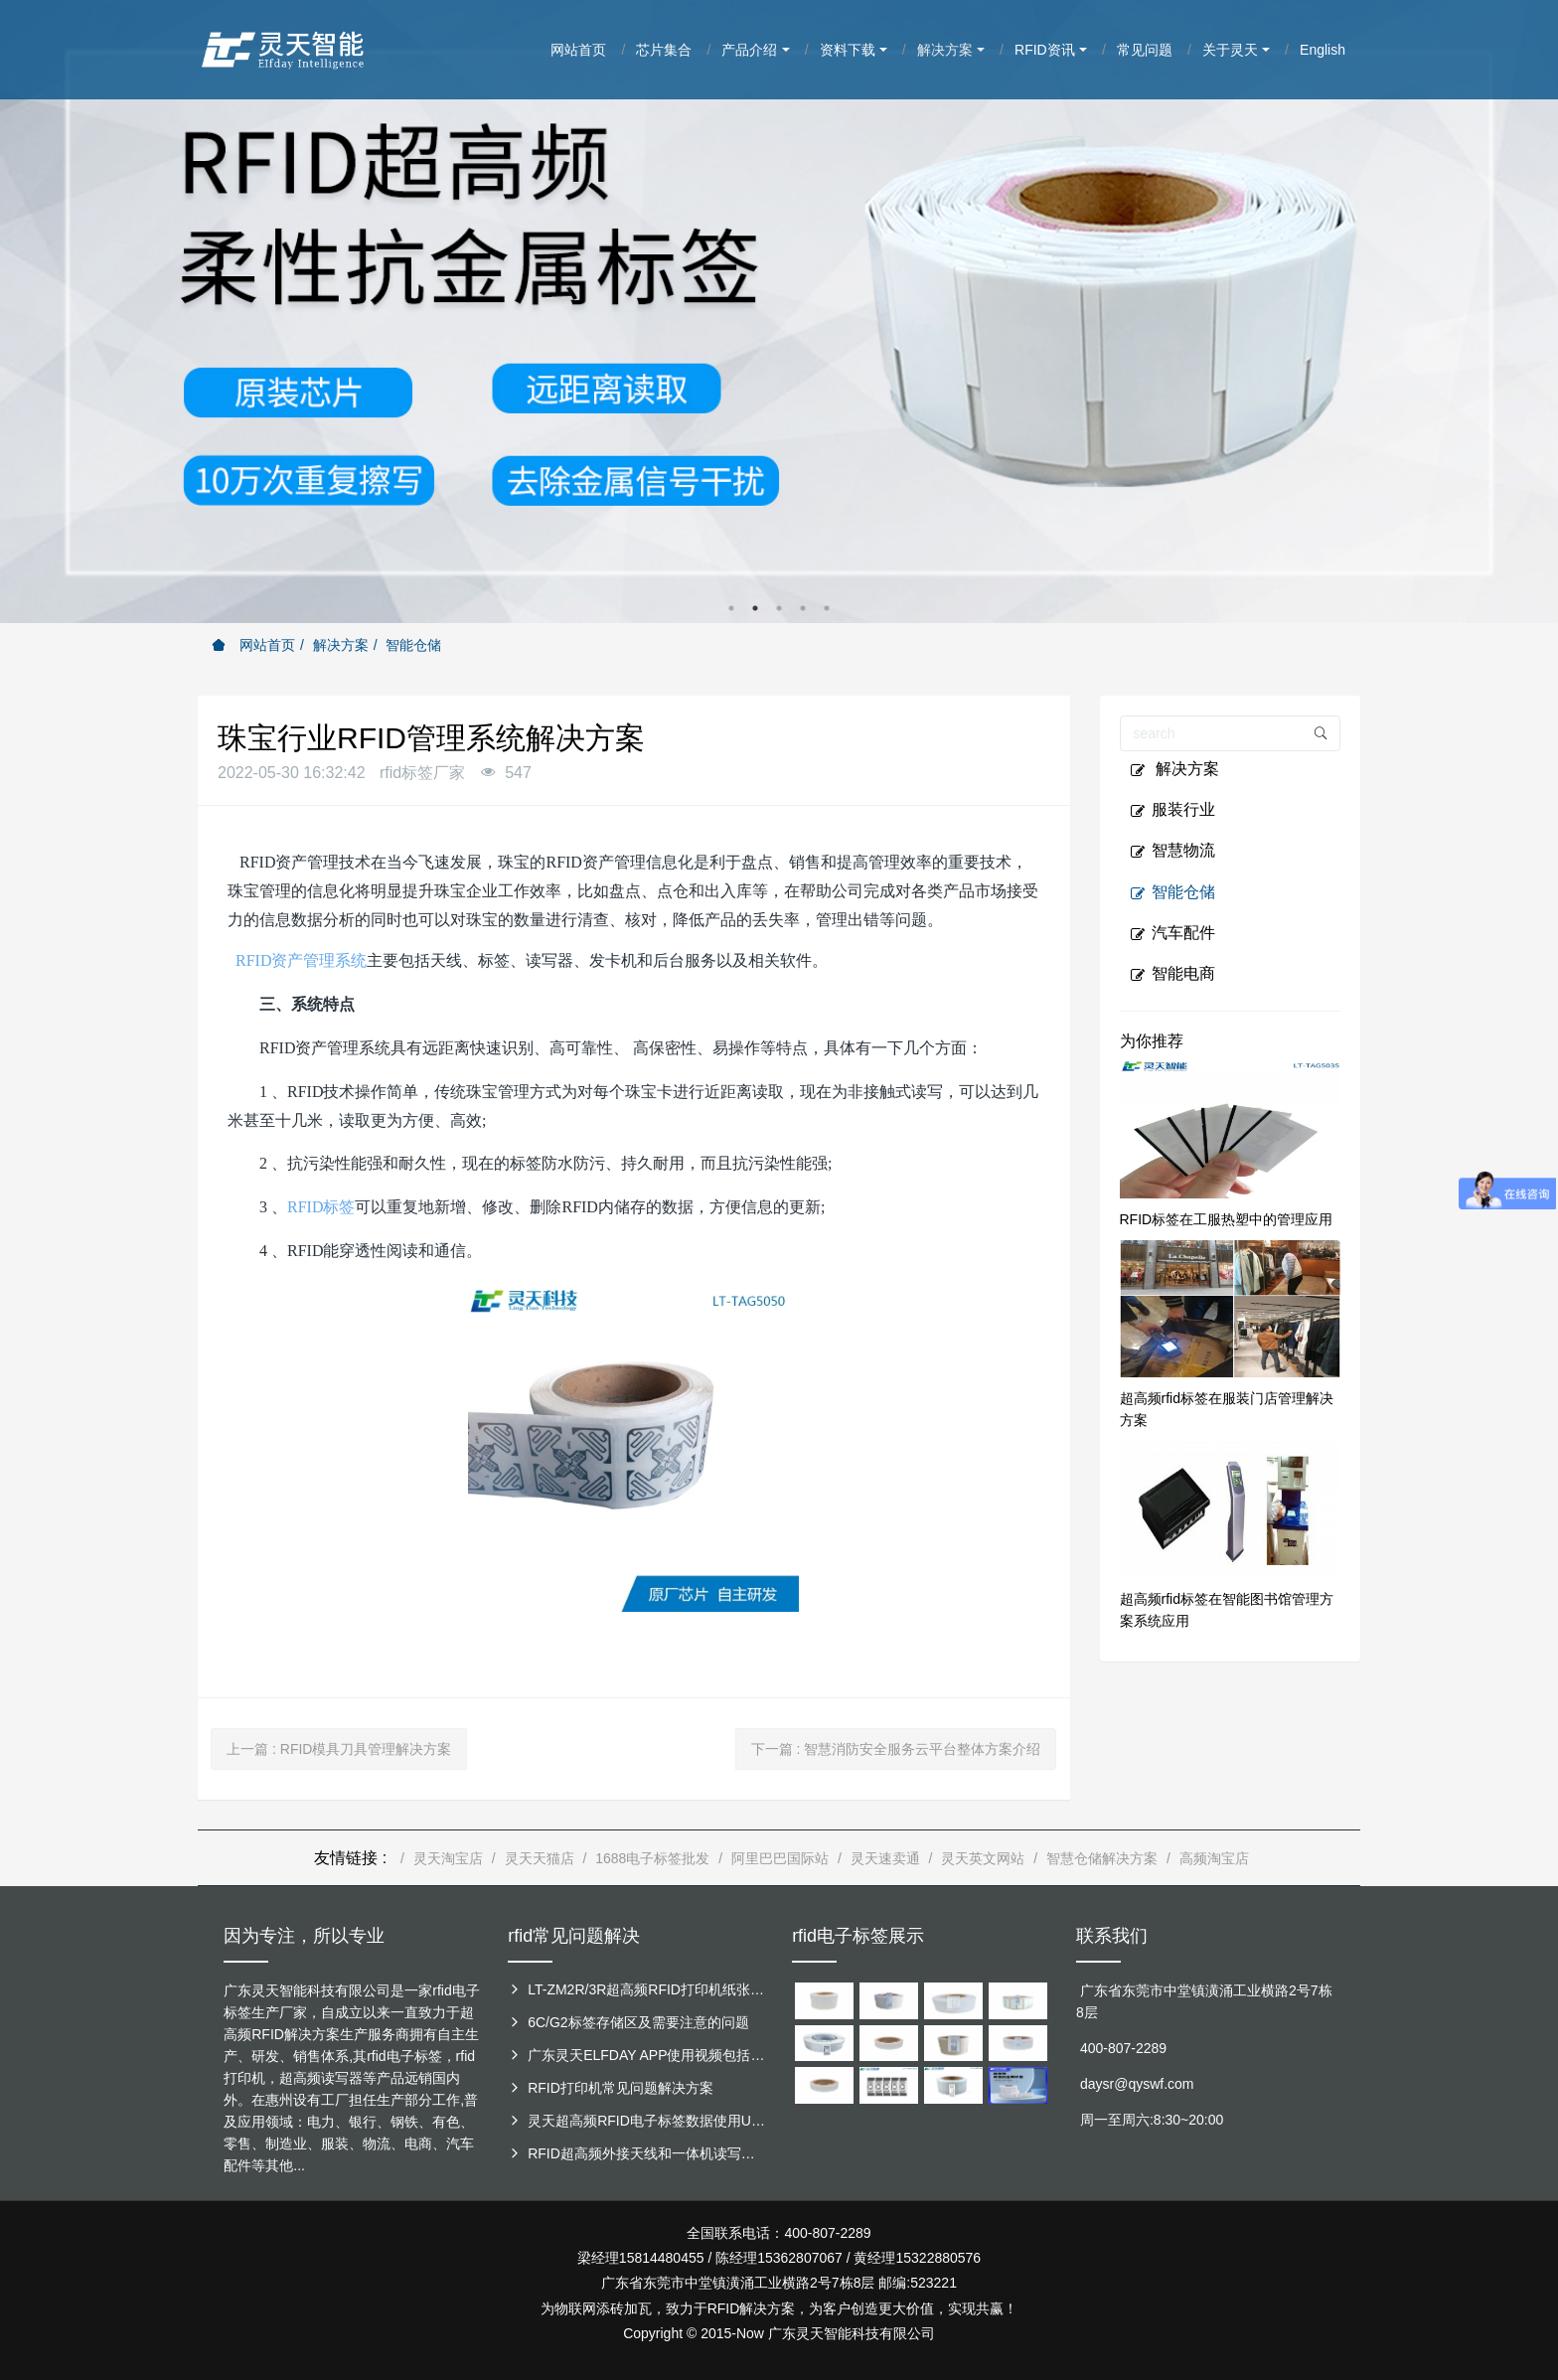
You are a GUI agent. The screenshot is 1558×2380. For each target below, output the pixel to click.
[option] (779, 311)
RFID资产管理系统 (299, 960)
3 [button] (779, 608)
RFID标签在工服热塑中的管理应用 (1226, 1219)
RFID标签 (321, 1206)
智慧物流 (1172, 851)
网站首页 (253, 645)
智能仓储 (413, 645)
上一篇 (339, 1749)
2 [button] (755, 608)
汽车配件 (1172, 933)
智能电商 (1172, 974)
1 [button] (731, 608)
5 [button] (827, 608)
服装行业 (1172, 810)
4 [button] (803, 608)
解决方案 (341, 645)
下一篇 (896, 1749)
